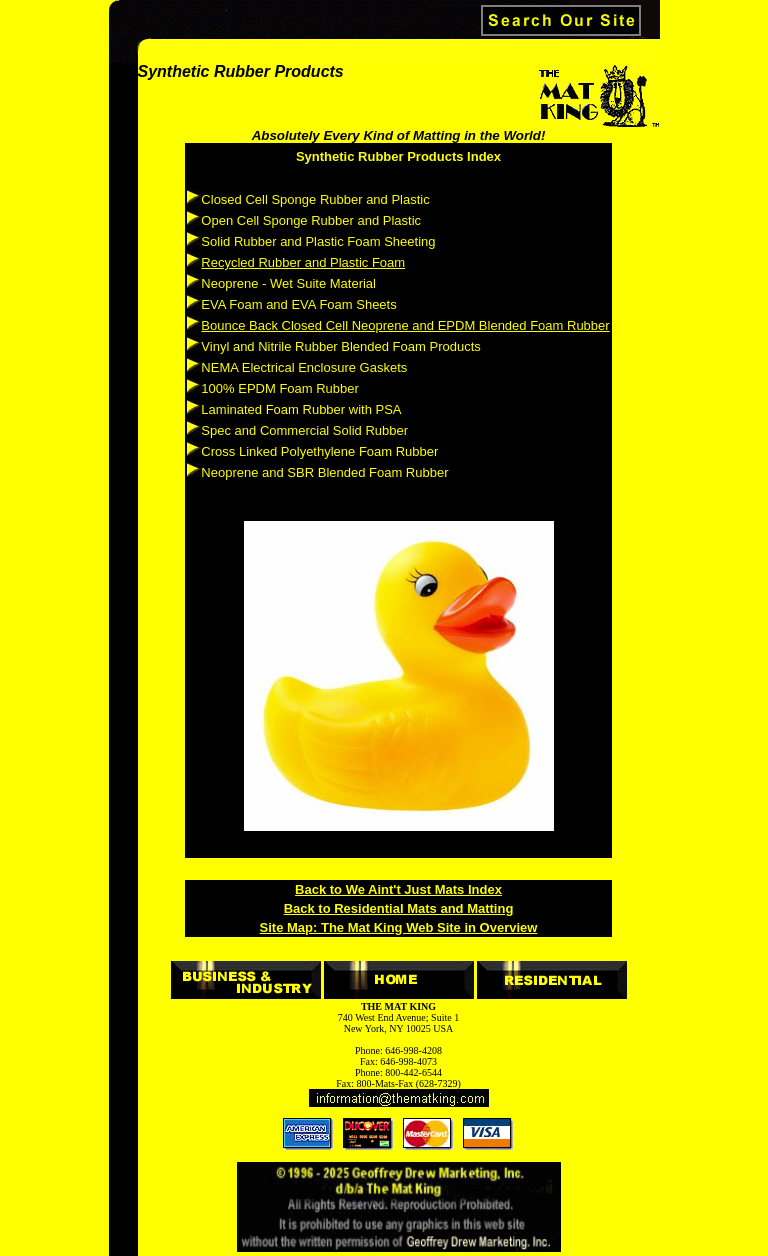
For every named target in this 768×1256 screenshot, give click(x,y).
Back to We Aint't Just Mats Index (398, 889)
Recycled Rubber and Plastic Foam (303, 262)
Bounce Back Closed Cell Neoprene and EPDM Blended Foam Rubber (405, 325)
